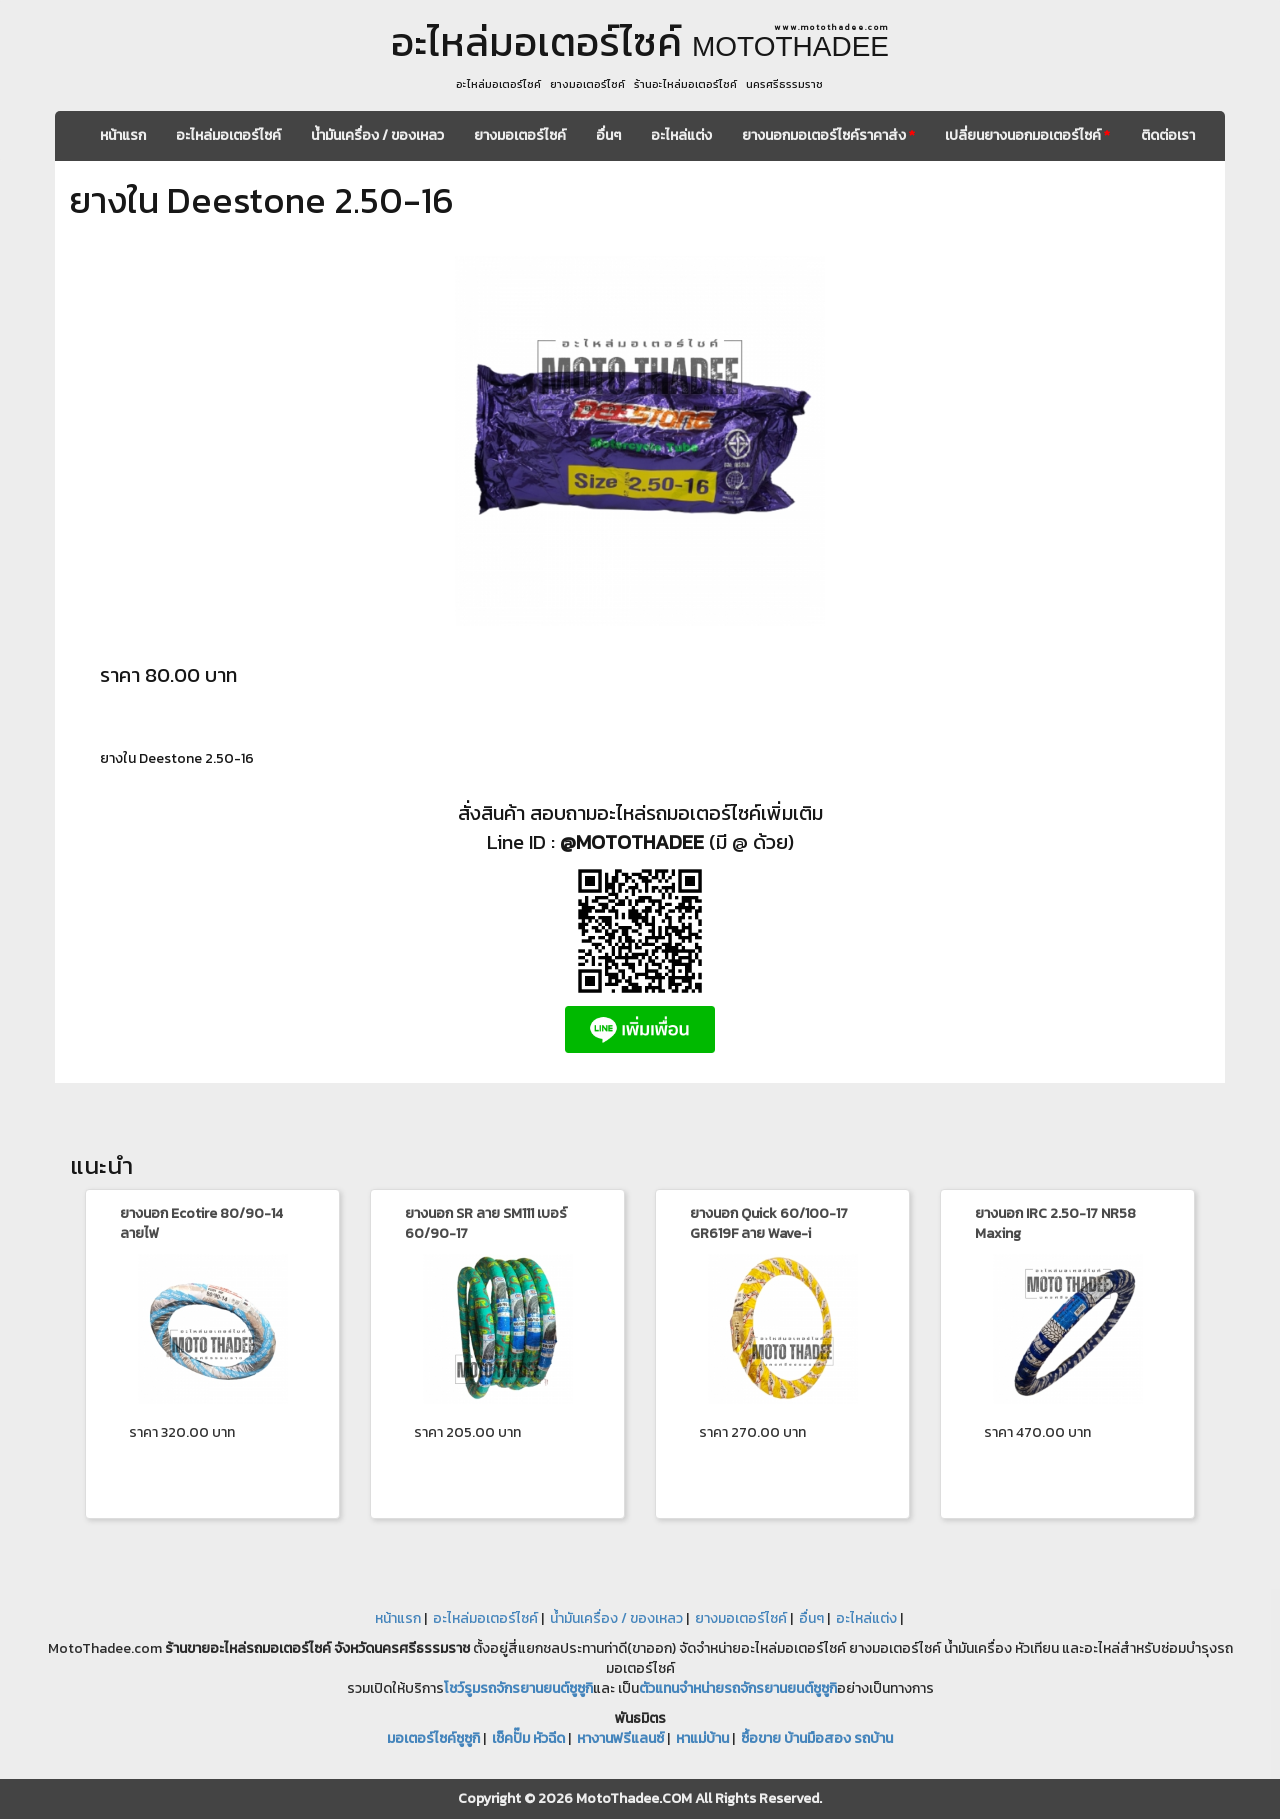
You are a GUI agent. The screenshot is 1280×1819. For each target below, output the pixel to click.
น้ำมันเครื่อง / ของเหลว (377, 135)
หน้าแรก (123, 135)
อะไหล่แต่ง (681, 135)
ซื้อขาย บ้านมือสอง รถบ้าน (817, 1738)
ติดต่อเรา (1168, 135)
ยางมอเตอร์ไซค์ (520, 135)
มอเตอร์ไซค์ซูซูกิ (433, 1738)
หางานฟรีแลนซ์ (620, 1738)
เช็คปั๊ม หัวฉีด (528, 1738)
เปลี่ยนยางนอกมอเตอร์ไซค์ (1027, 135)
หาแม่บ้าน (702, 1738)
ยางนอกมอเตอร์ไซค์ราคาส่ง (828, 135)
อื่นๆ (608, 135)
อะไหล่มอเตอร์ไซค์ (228, 135)
